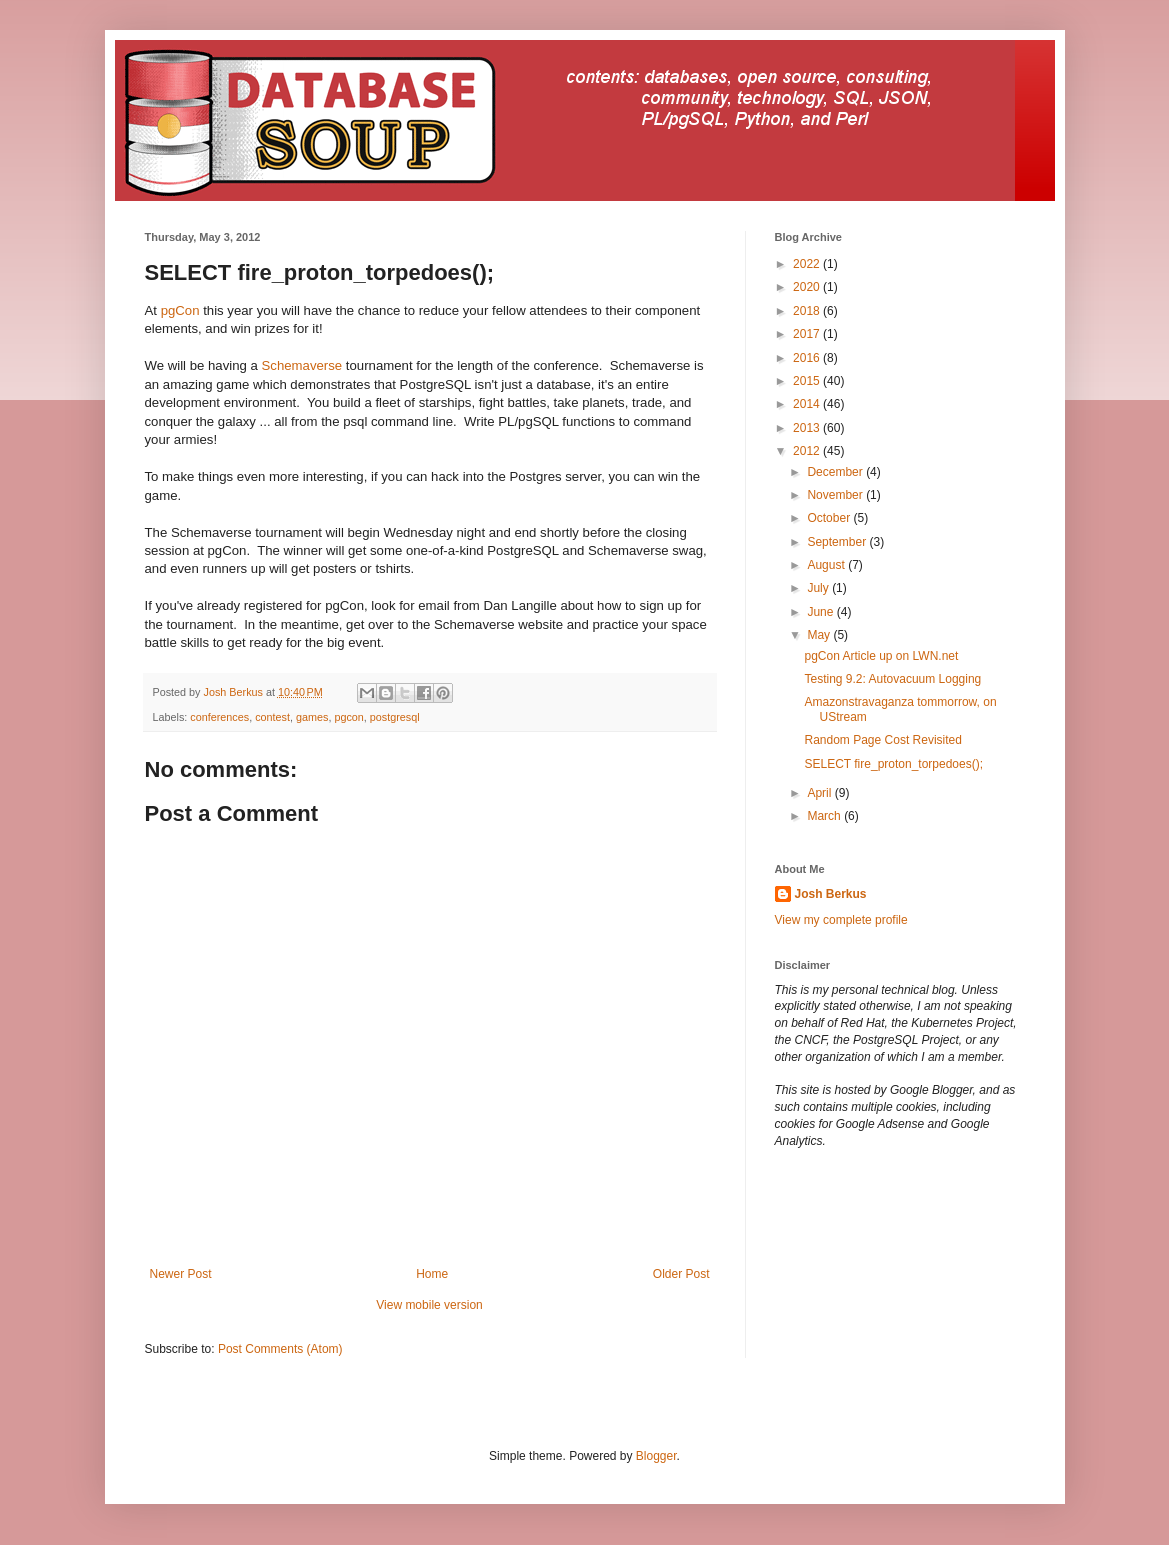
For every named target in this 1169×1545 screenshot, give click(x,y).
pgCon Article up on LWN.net (881, 656)
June (821, 612)
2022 (808, 264)
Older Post (681, 1274)
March (825, 816)
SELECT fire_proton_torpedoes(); (893, 764)
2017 (808, 334)
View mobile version (429, 1305)
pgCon (180, 310)
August (827, 565)
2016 (808, 358)
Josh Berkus (831, 894)
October (830, 518)
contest (272, 717)
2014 (808, 404)
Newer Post (181, 1274)
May (820, 635)
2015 (808, 381)
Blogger (656, 1456)
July (819, 588)
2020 (808, 287)
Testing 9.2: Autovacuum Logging (892, 679)
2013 (808, 428)
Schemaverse (302, 365)
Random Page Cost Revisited (882, 740)
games (312, 717)
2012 (808, 451)
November (836, 495)
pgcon (348, 717)
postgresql (395, 717)
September (838, 542)
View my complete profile (841, 920)
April (820, 793)
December (836, 472)
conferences (219, 717)
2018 (808, 311)
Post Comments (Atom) (280, 1349)
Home (432, 1274)
